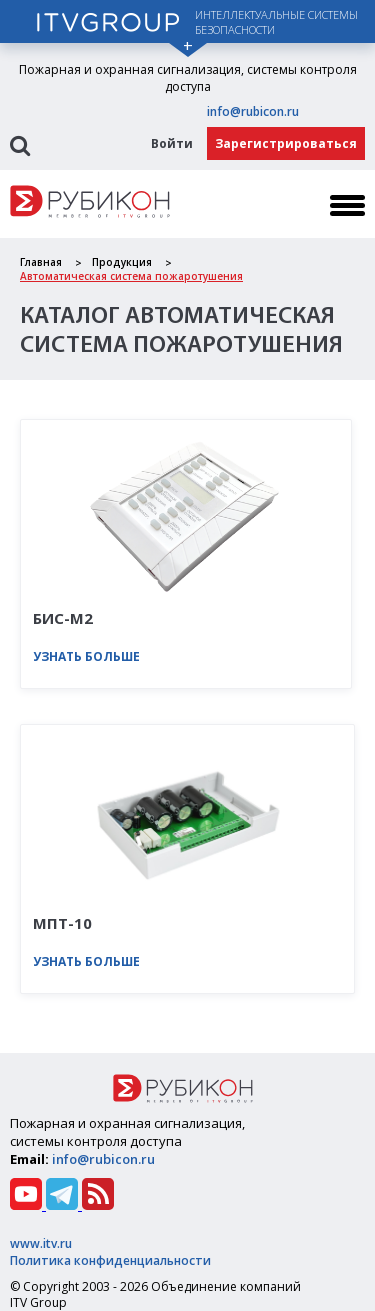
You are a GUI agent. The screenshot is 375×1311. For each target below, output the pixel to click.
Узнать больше (86, 656)
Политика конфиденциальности (110, 1260)
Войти (172, 143)
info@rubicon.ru (253, 111)
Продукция (122, 262)
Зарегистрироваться (286, 143)
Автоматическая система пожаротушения (131, 276)
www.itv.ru (41, 1243)
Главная (41, 262)
